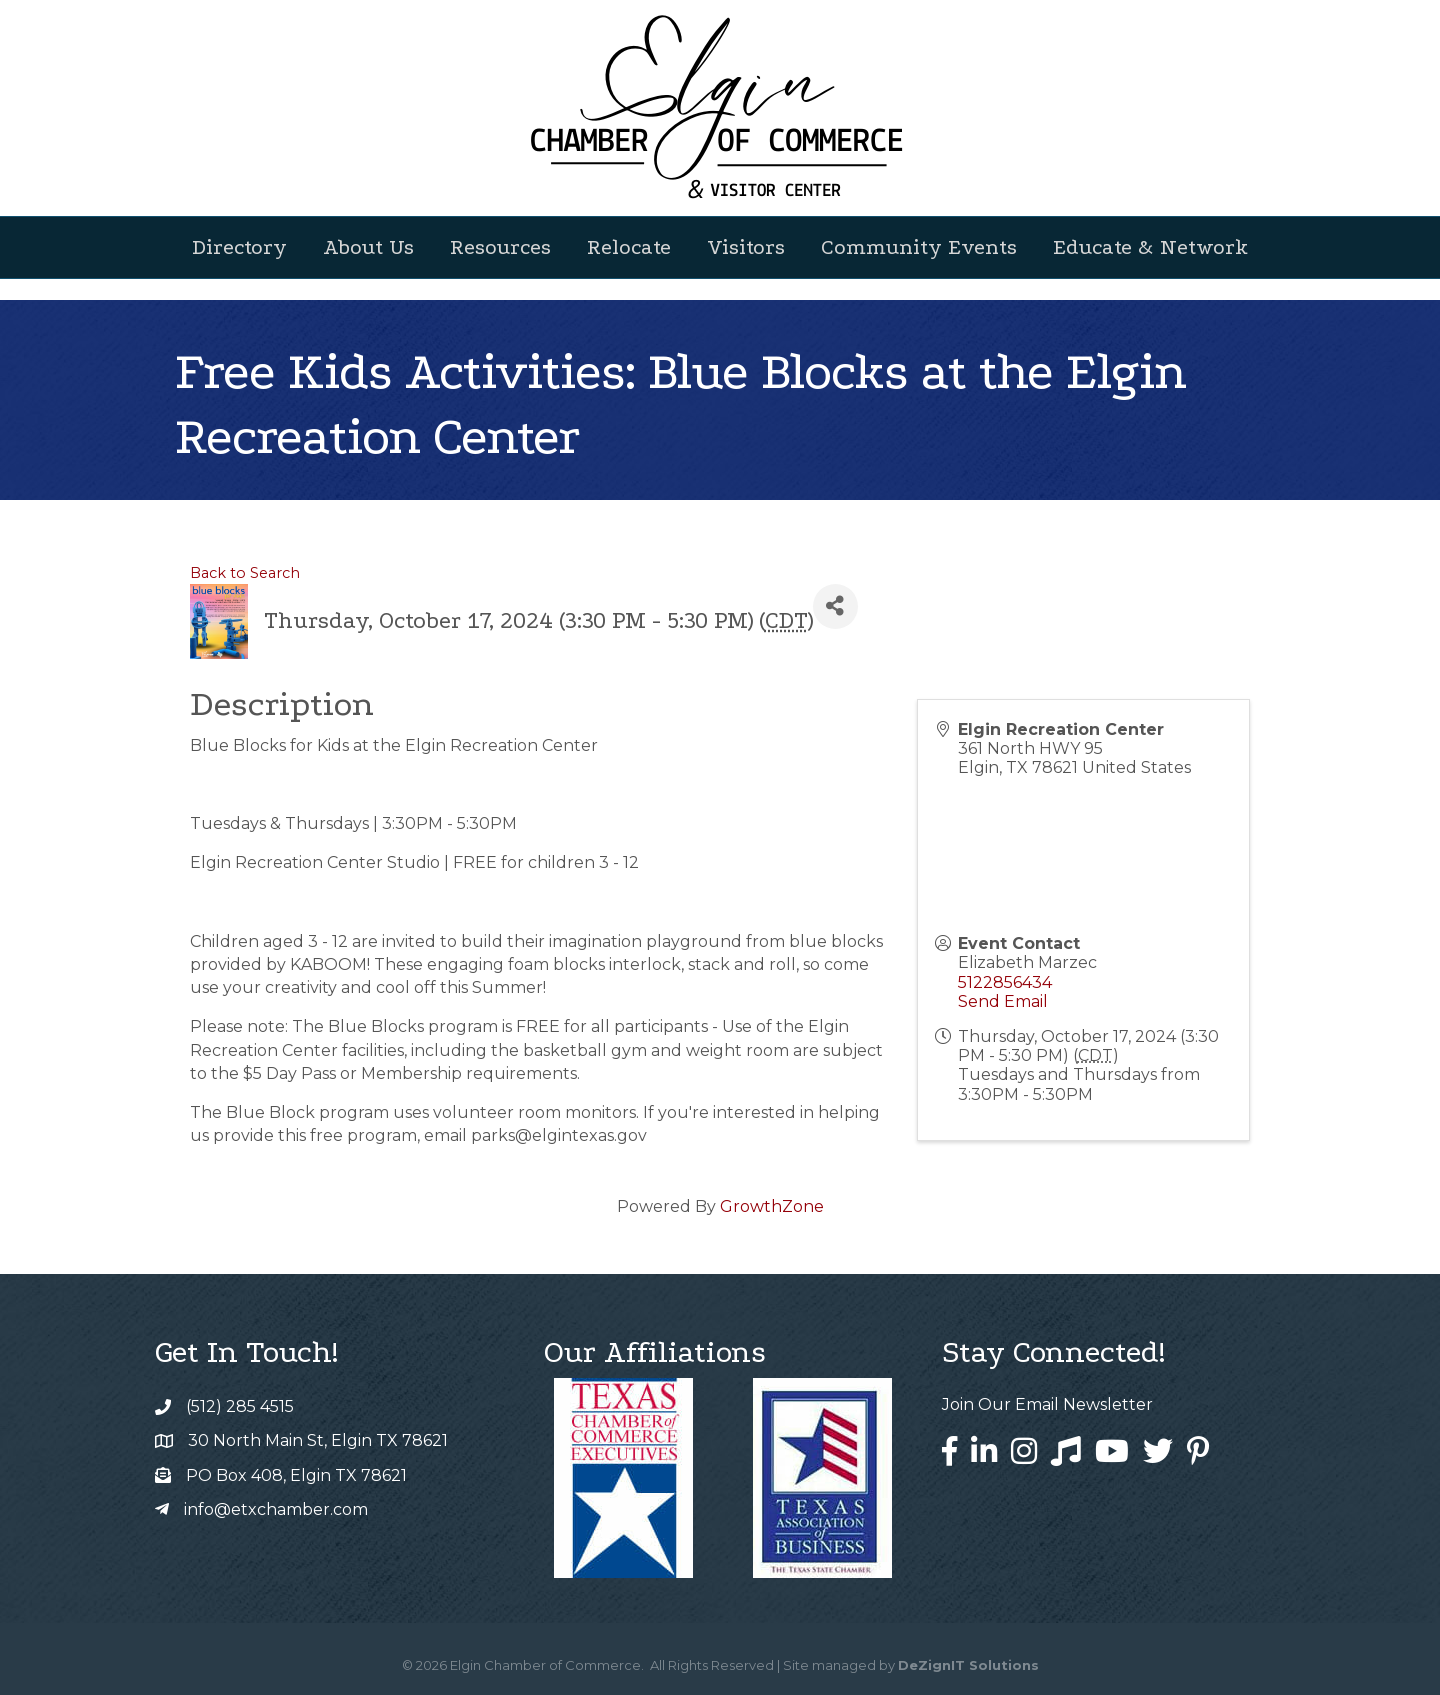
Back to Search (245, 573)
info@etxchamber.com (276, 1509)
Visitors (746, 247)
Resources (500, 247)
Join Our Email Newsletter (1047, 1404)
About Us (368, 247)
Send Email (1003, 1001)
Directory (239, 247)
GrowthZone (772, 1206)
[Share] (835, 606)
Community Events (919, 247)
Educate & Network (1150, 247)
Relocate (629, 247)
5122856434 (1005, 982)
